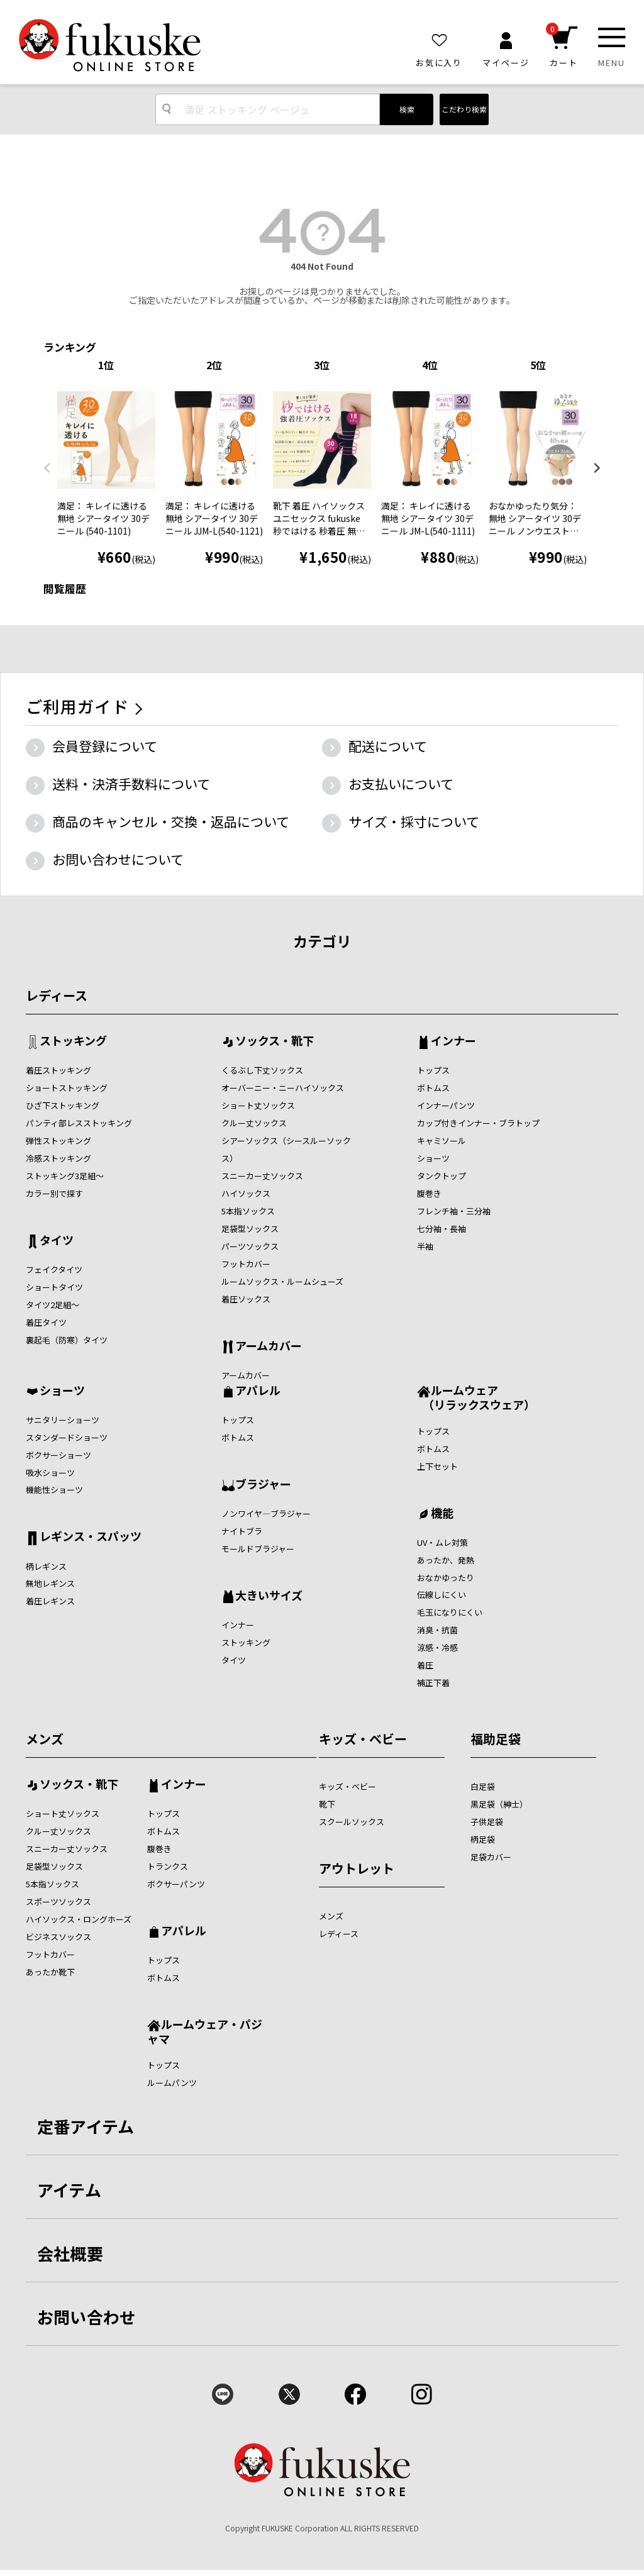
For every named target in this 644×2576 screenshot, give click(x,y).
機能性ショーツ (54, 1490)
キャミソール (441, 1140)
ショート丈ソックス (258, 1105)
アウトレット (356, 1868)
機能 (442, 1514)
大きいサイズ (269, 1596)
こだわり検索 (464, 109)
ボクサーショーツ (58, 1455)
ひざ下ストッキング (62, 1105)
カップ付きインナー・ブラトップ (478, 1123)
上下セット (437, 1466)
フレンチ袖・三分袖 (454, 1211)
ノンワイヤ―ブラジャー (266, 1513)
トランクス (167, 1866)
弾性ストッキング (58, 1140)
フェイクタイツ (54, 1269)
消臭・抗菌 (437, 1630)
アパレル (257, 1391)
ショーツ (433, 1158)
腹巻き (429, 1193)
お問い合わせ (86, 2316)
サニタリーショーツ (62, 1420)
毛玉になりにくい (449, 1612)
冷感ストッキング (58, 1158)
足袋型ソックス (250, 1229)
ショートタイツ (54, 1287)
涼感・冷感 (437, 1647)
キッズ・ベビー (363, 1738)
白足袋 (482, 1786)
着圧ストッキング (58, 1070)
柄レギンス (46, 1566)
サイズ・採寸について (413, 821)
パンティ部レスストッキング (79, 1123)
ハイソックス (245, 1193)
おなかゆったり (445, 1578)
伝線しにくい (441, 1595)
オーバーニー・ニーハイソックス (282, 1088)
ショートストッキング (67, 1088)
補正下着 (433, 1683)
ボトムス (433, 1088)
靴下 (327, 1804)
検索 (406, 109)
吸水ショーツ (50, 1473)
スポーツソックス (58, 1901)
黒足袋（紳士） (499, 1804)
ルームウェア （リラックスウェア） (476, 1397)
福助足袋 (495, 1738)
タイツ (57, 1241)
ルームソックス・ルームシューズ (282, 1281)
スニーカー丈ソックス (262, 1176)
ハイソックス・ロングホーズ (78, 1919)
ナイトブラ (241, 1531)
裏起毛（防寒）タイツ (67, 1340)
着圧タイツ (46, 1322)
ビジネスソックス (58, 1937)
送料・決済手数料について (131, 783)
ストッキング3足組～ (65, 1176)
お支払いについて (400, 783)
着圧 (425, 1665)
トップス (433, 1070)
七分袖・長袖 (441, 1229)
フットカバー (245, 1264)
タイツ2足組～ (52, 1305)
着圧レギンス (50, 1601)
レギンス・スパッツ (91, 1537)
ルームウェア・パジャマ (204, 2031)
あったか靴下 (50, 1972)
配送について (387, 745)
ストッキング (73, 1041)
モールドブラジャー (257, 1549)
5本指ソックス (248, 1211)
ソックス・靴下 (274, 1041)
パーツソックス (250, 1246)
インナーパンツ (446, 1105)
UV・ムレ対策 (442, 1542)
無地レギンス (50, 1583)
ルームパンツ (172, 2083)
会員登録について (104, 745)
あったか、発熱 (445, 1560)
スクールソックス (351, 1822)
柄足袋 (482, 1839)
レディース (56, 995)
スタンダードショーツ (67, 1437)
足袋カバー (490, 1857)
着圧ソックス (245, 1299)
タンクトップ (441, 1176)
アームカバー (268, 1346)
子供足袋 (486, 1822)
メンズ (45, 1738)
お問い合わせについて (118, 859)
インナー (453, 1041)
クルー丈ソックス (254, 1123)
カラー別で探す (54, 1193)
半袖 (425, 1246)
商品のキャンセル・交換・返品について (170, 821)
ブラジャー (263, 1485)
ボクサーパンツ (176, 1884)
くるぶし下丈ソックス (262, 1070)
